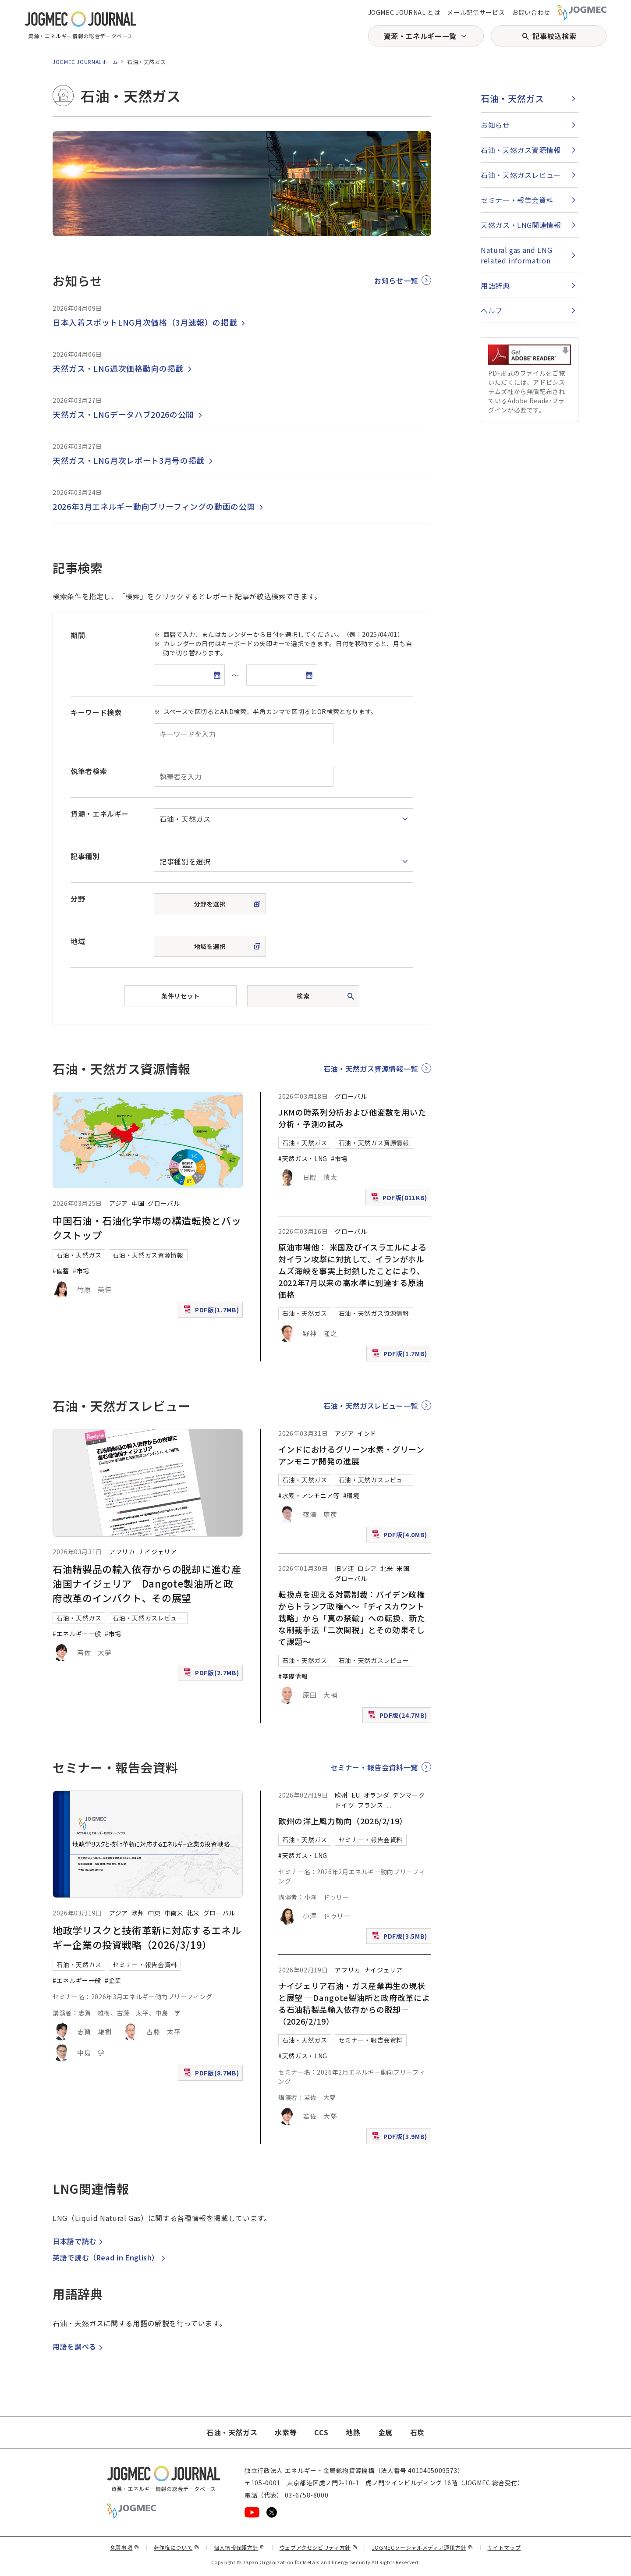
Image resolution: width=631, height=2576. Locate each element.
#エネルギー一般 (77, 1633)
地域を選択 (210, 946)
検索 (303, 995)
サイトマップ (504, 2547)
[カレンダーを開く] (217, 675)
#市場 (81, 1270)
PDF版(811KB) (400, 1199)
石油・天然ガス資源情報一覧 (370, 1068)
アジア (118, 1203)
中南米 (174, 1912)
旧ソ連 (344, 1568)
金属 (385, 2432)
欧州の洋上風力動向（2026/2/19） (343, 1820)
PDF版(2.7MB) (212, 1674)
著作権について (176, 2547)
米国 (403, 1568)
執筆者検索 (89, 771)
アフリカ (122, 1551)
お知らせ (495, 125)
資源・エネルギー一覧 (419, 36)
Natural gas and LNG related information (516, 255)
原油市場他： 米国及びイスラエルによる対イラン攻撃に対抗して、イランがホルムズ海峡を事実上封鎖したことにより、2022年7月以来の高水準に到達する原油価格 (352, 1270)
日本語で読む (79, 2241)
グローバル (164, 1203)
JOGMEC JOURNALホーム (85, 61)
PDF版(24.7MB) (398, 1717)
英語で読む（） (110, 2257)
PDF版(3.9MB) (400, 2138)
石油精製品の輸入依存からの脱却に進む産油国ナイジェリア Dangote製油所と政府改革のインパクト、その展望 (147, 1583)
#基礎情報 (293, 1676)
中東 (154, 1912)
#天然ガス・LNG (302, 1158)
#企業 (113, 1980)
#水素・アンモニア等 (308, 1495)
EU (355, 1795)
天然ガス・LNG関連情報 (521, 225)
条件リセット (180, 995)
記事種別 (85, 856)
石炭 (417, 2432)
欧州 (137, 1912)
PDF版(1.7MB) (212, 1311)
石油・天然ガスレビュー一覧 (370, 1405)
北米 (386, 1568)
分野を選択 (210, 903)
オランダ (377, 1795)
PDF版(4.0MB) (400, 1536)
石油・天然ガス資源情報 (148, 1255)
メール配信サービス (476, 12)
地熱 (353, 2432)
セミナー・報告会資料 (145, 1964)
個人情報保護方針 (239, 2547)
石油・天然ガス (79, 1255)
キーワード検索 (96, 712)
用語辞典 (495, 285)
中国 (137, 1203)
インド (366, 1433)
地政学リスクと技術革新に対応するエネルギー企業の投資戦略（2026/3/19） (147, 1937)
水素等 (286, 2432)
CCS (321, 2432)
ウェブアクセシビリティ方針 (319, 2547)
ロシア (367, 1568)
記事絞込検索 (554, 36)
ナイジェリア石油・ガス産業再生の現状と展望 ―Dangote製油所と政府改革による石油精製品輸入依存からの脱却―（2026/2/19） (354, 2003)
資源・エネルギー (100, 813)
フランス (370, 1805)
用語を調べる (79, 2346)
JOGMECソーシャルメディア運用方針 (422, 2547)
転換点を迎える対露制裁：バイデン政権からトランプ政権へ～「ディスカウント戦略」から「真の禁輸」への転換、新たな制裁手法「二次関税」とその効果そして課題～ (351, 1617)
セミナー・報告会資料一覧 (374, 1767)
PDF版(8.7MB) (212, 2074)
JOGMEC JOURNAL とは (404, 12)
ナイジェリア (157, 1551)
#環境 (351, 1495)
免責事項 (124, 2547)
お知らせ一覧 (396, 280)
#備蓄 (61, 1270)
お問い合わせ (531, 12)
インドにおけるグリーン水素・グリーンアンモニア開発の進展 (351, 1455)
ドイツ (344, 1805)
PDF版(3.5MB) (400, 1938)
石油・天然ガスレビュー (148, 1617)
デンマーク (409, 1795)
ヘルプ (492, 310)
